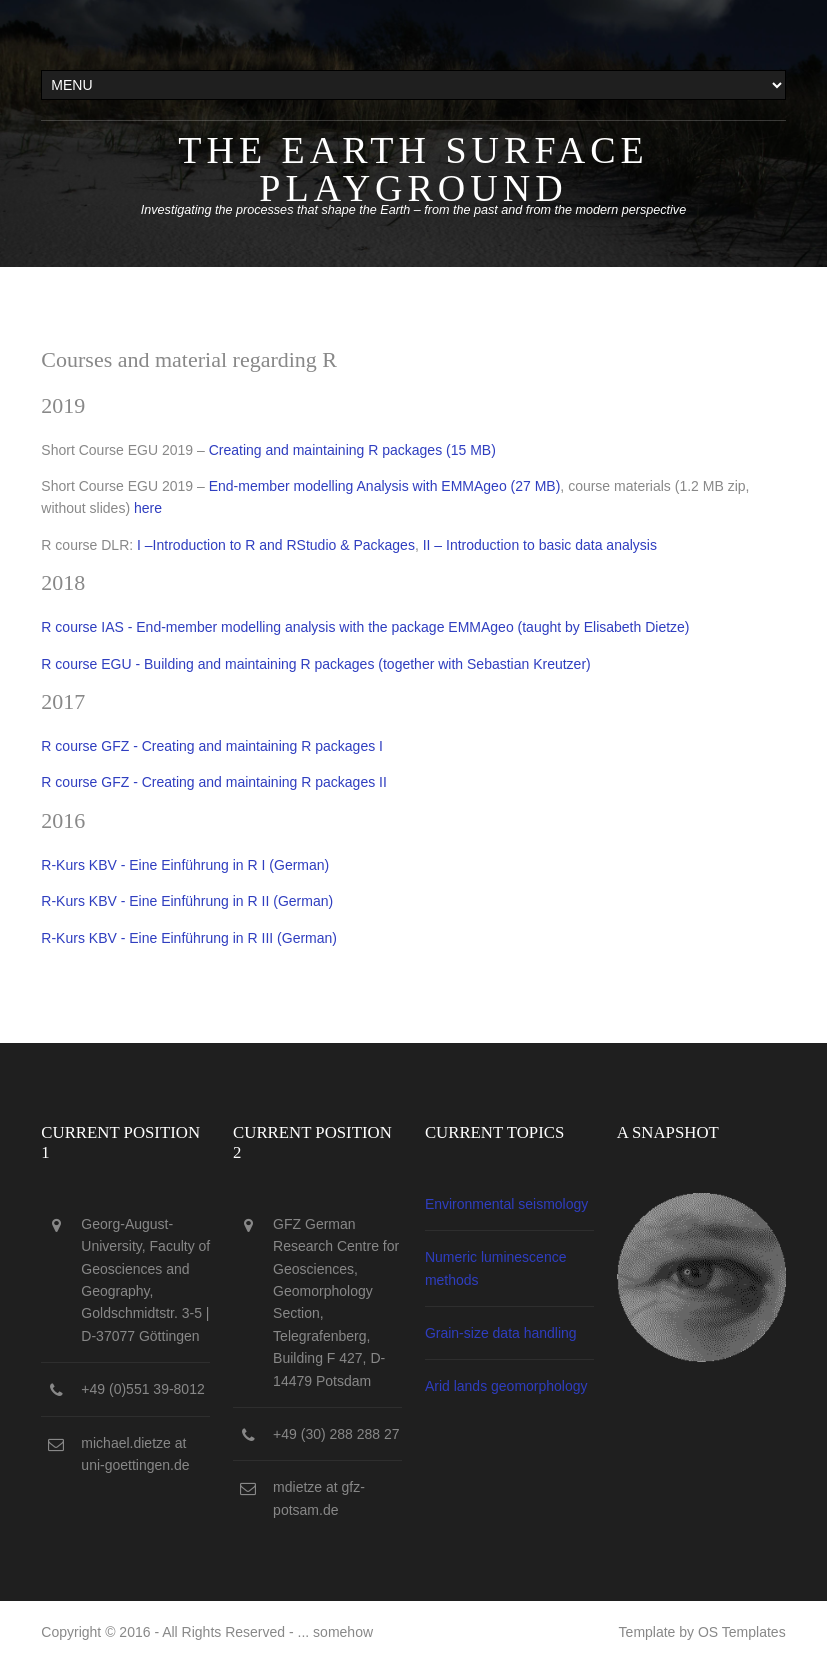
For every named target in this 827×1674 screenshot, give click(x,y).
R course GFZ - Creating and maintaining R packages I (212, 746)
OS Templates (742, 1632)
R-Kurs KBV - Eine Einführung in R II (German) (187, 901)
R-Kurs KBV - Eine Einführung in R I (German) (185, 865)
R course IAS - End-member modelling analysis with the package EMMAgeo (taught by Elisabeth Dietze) (365, 627)
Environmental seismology (506, 1204)
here (148, 508)
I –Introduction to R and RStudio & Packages (276, 545)
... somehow (335, 1632)
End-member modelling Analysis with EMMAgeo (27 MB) (385, 486)
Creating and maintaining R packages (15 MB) (352, 450)
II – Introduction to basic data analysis (540, 545)
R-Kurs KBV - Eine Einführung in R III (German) (189, 938)
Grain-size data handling (501, 1333)
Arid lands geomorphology (506, 1386)
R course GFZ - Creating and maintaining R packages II (214, 782)
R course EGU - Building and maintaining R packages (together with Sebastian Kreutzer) (315, 664)
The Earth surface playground (413, 169)
